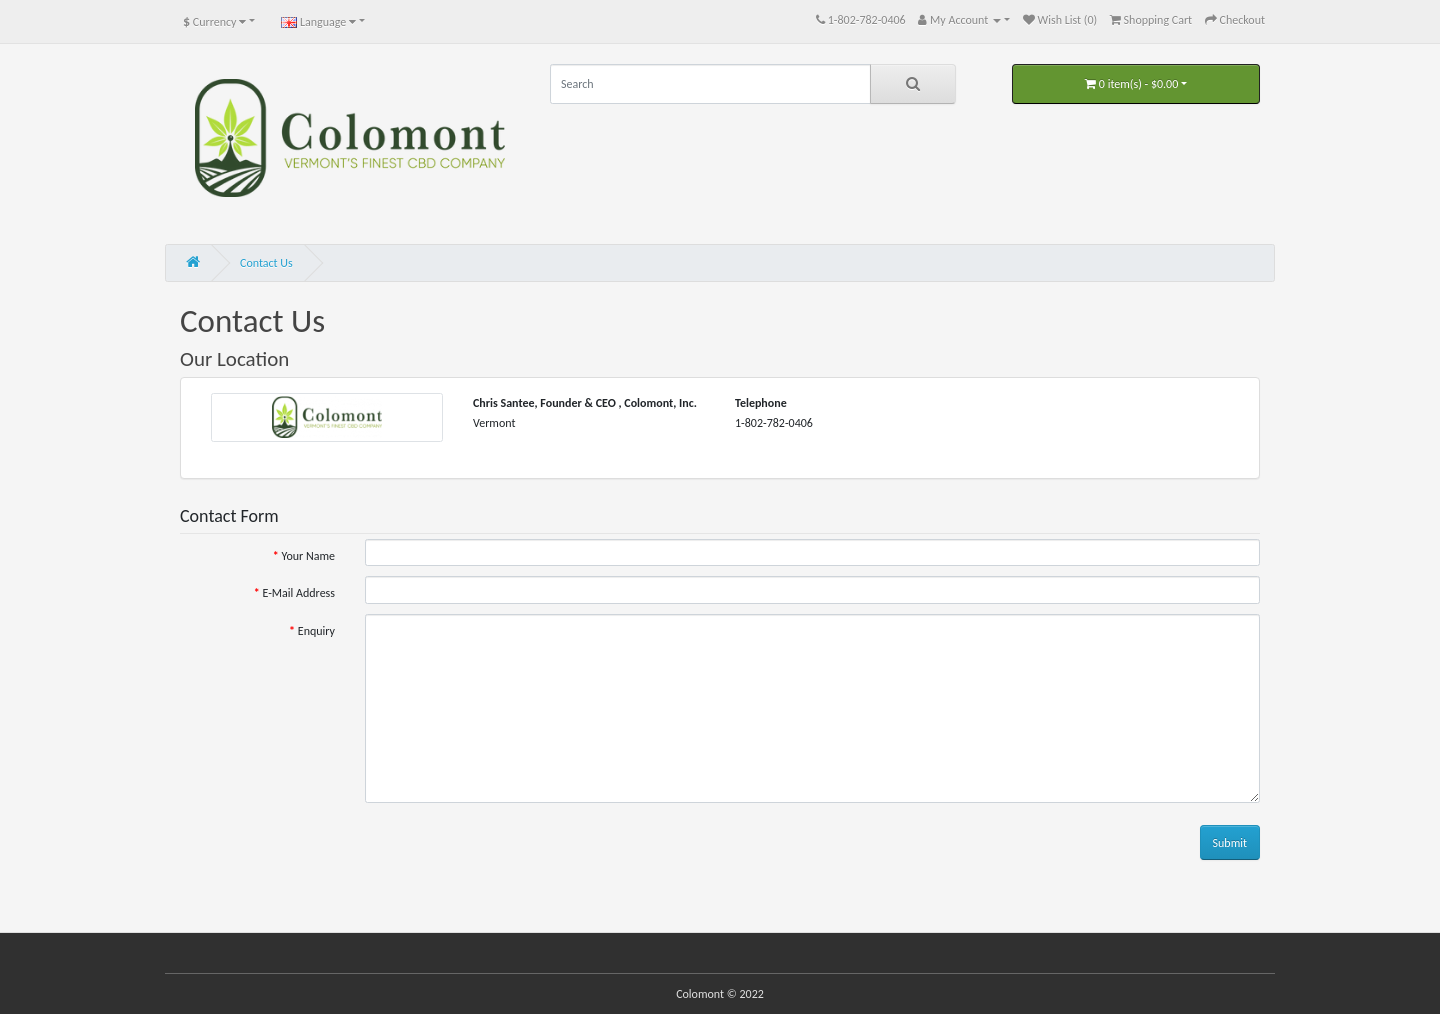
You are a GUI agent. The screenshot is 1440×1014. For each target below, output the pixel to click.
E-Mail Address (298, 593)
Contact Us (266, 263)
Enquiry (316, 631)
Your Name (308, 556)
